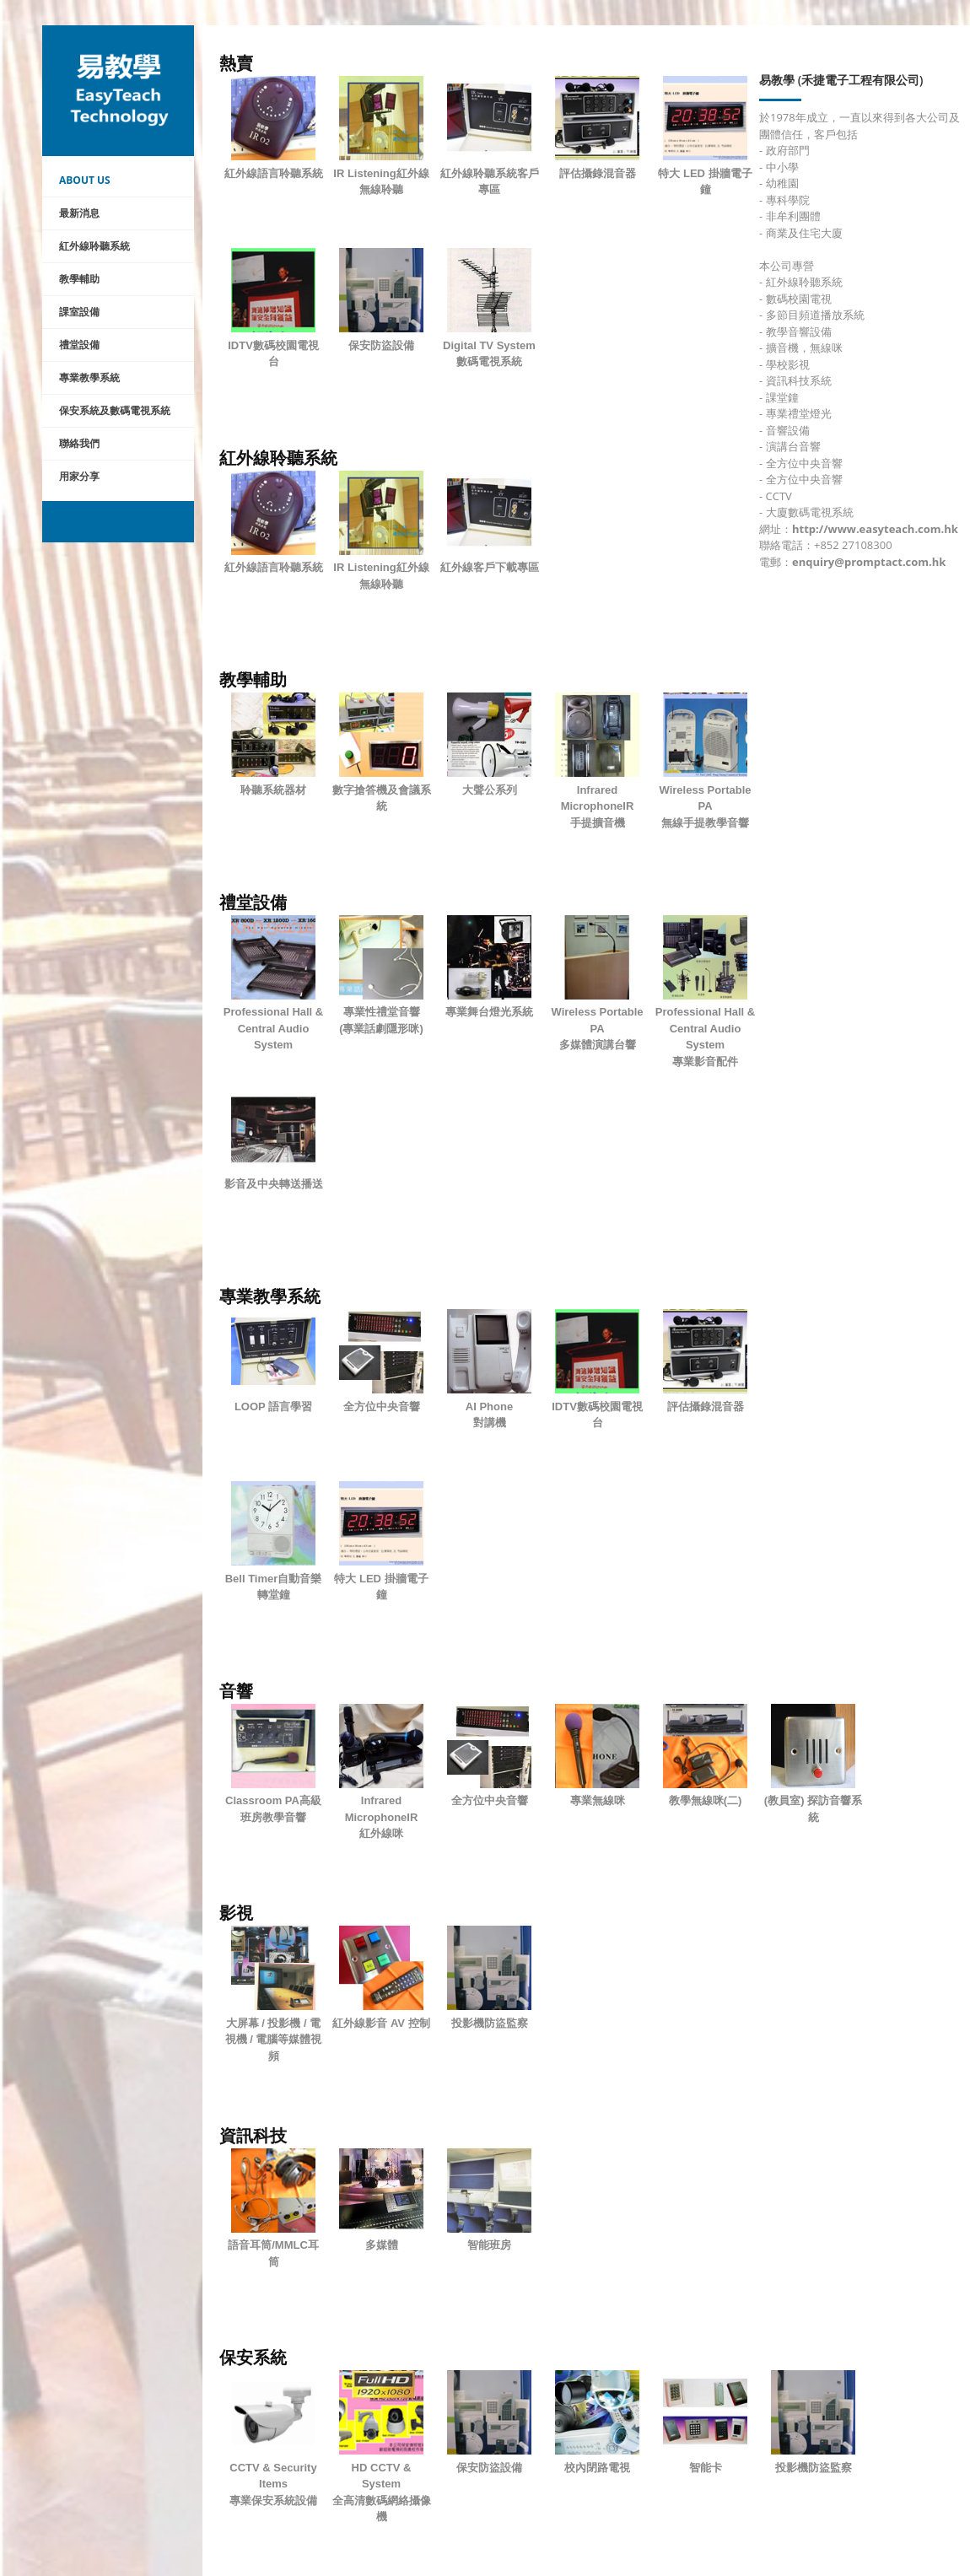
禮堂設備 (79, 344)
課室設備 (79, 311)
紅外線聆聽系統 (94, 246)
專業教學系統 (89, 377)
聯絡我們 (79, 443)
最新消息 (79, 213)
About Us (84, 180)
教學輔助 (79, 279)
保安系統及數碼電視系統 (114, 410)
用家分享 (79, 476)
